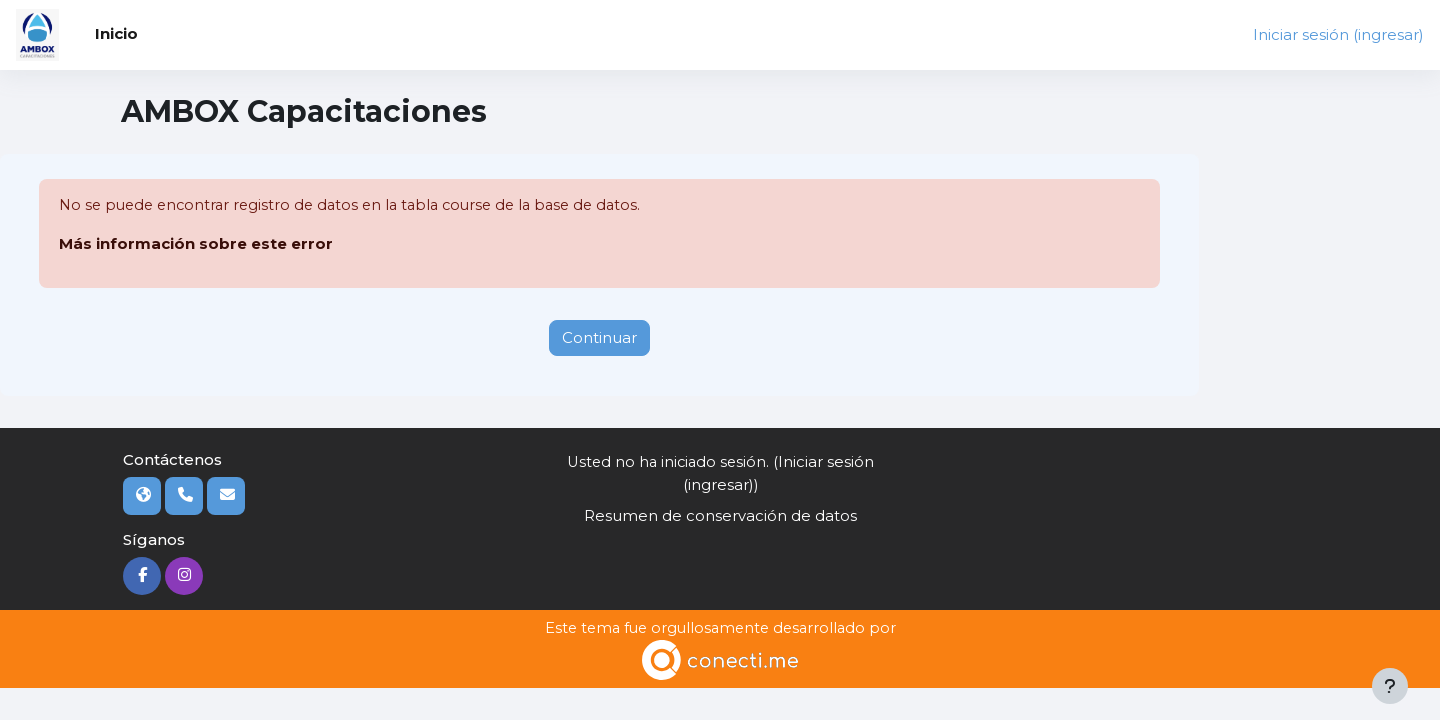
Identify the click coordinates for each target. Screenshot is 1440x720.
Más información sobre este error (196, 244)
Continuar (599, 337)
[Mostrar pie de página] (1390, 686)
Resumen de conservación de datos (720, 515)
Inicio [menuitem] (116, 33)
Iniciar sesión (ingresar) (1338, 34)
